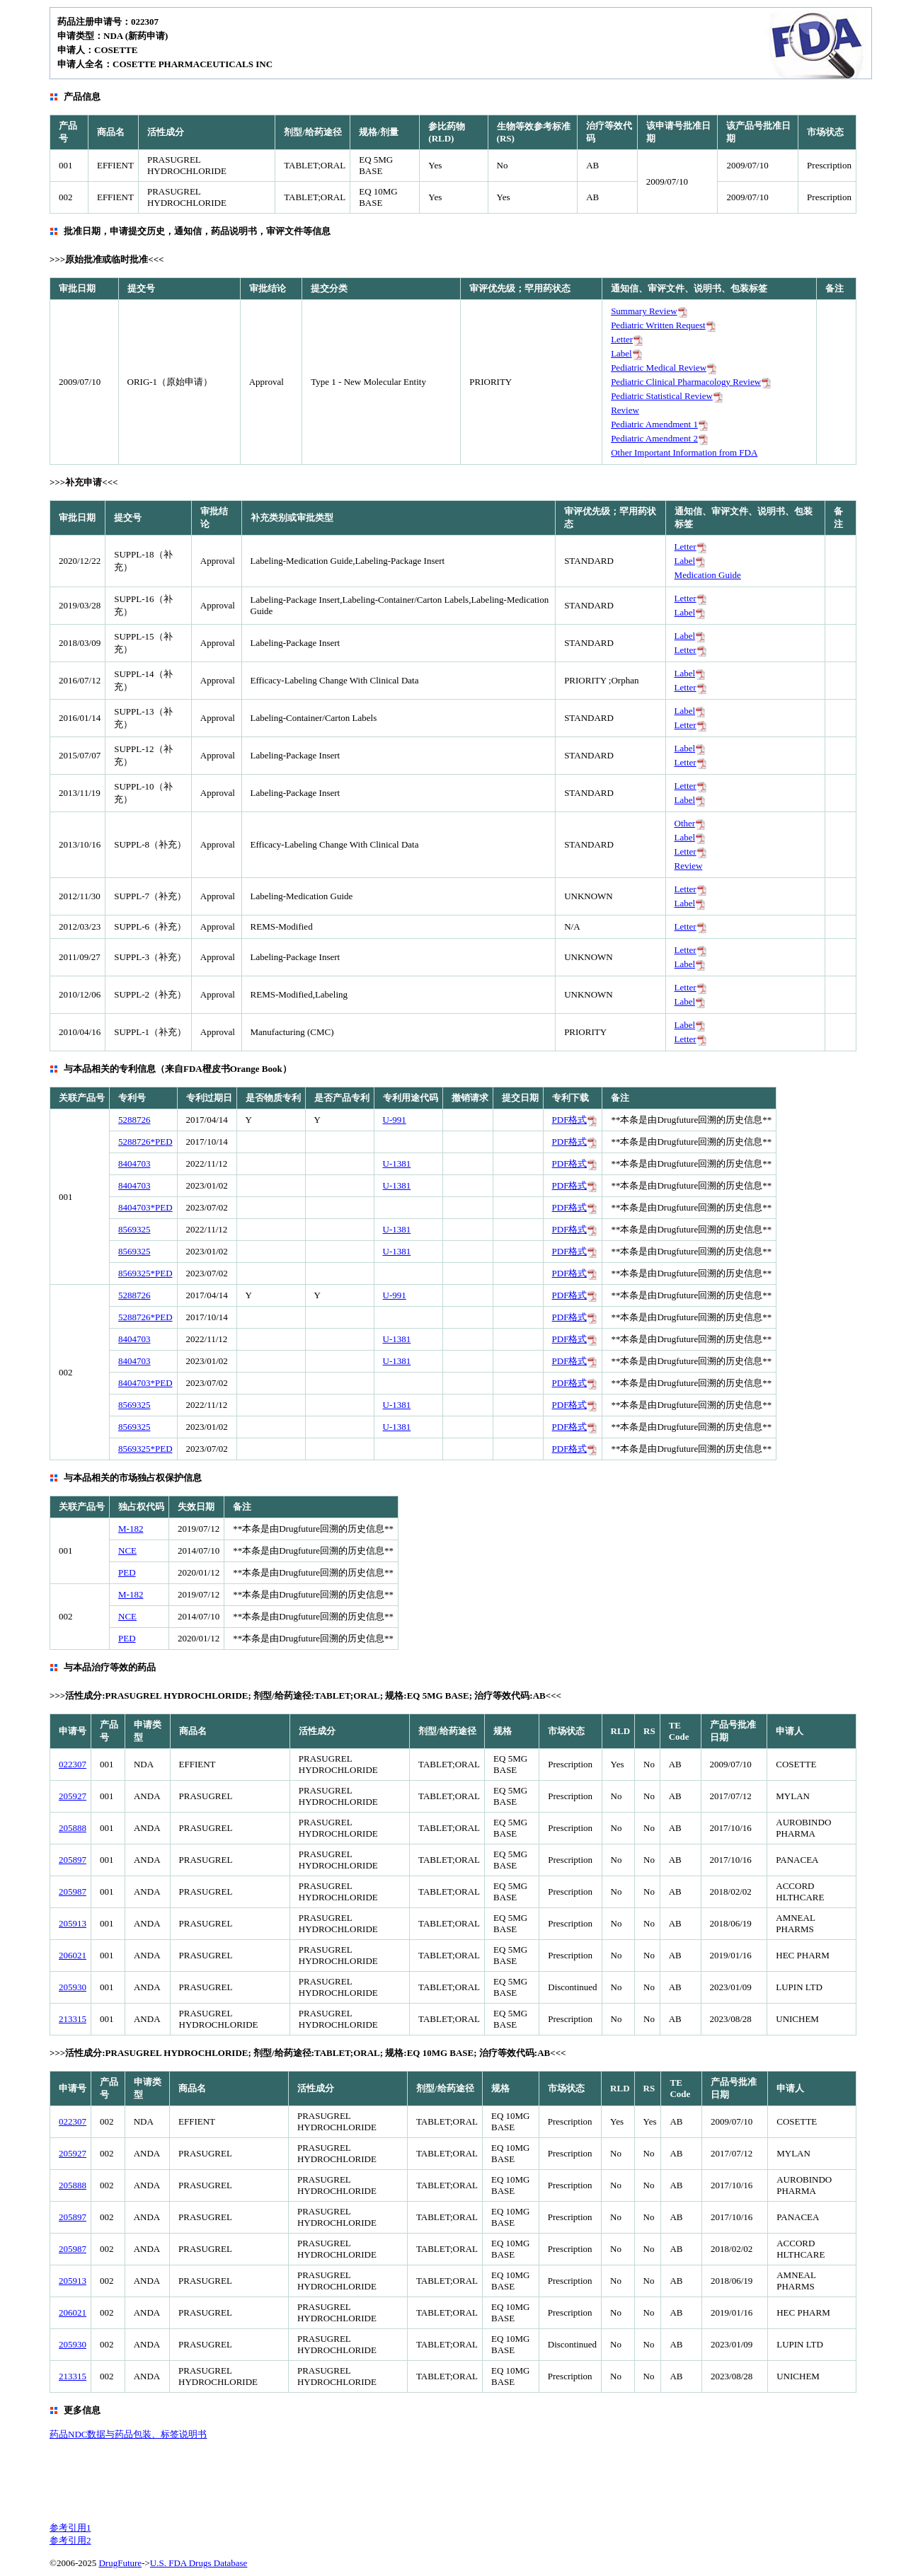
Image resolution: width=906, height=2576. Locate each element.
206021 (72, 1955)
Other (690, 823)
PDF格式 (575, 1119)
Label (627, 353)
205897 (72, 1859)
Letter (627, 339)
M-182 (130, 1528)
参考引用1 (70, 2527)
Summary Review (649, 311)
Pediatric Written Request (663, 325)
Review (625, 410)
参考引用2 (70, 2540)
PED (127, 1572)
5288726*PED (145, 1141)
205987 (72, 1891)
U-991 (394, 1119)
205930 (72, 1987)
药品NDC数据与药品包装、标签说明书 (128, 2434)
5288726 (134, 1119)
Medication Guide (708, 575)
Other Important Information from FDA (684, 452)
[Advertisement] (393, 2480)
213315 (72, 2019)
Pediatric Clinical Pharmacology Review (691, 381)
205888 (72, 1828)
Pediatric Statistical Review (667, 396)
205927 (72, 1796)
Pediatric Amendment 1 (660, 424)
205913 (72, 1923)
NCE (127, 1550)
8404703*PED (145, 1207)
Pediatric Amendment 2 (660, 438)
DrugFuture (120, 2563)
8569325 (134, 1229)
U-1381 (397, 1163)
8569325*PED (145, 1273)
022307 (72, 1764)
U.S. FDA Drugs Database (199, 2563)
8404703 (134, 1163)
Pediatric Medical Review (664, 367)
